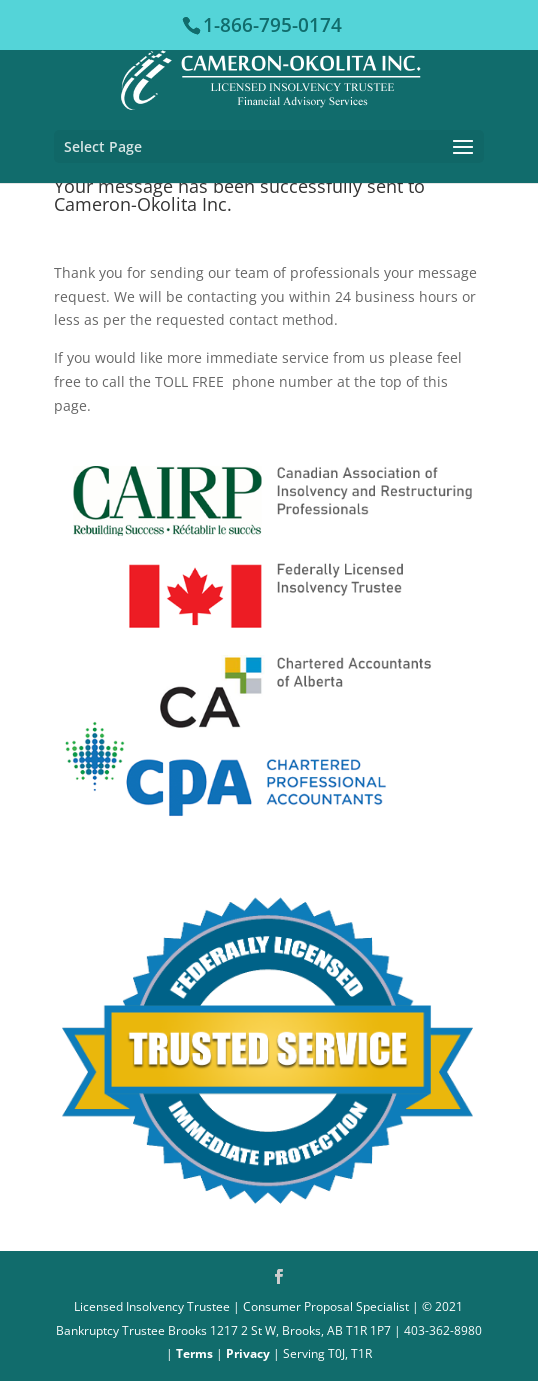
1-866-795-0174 (272, 25)
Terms (194, 1353)
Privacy (248, 1353)
